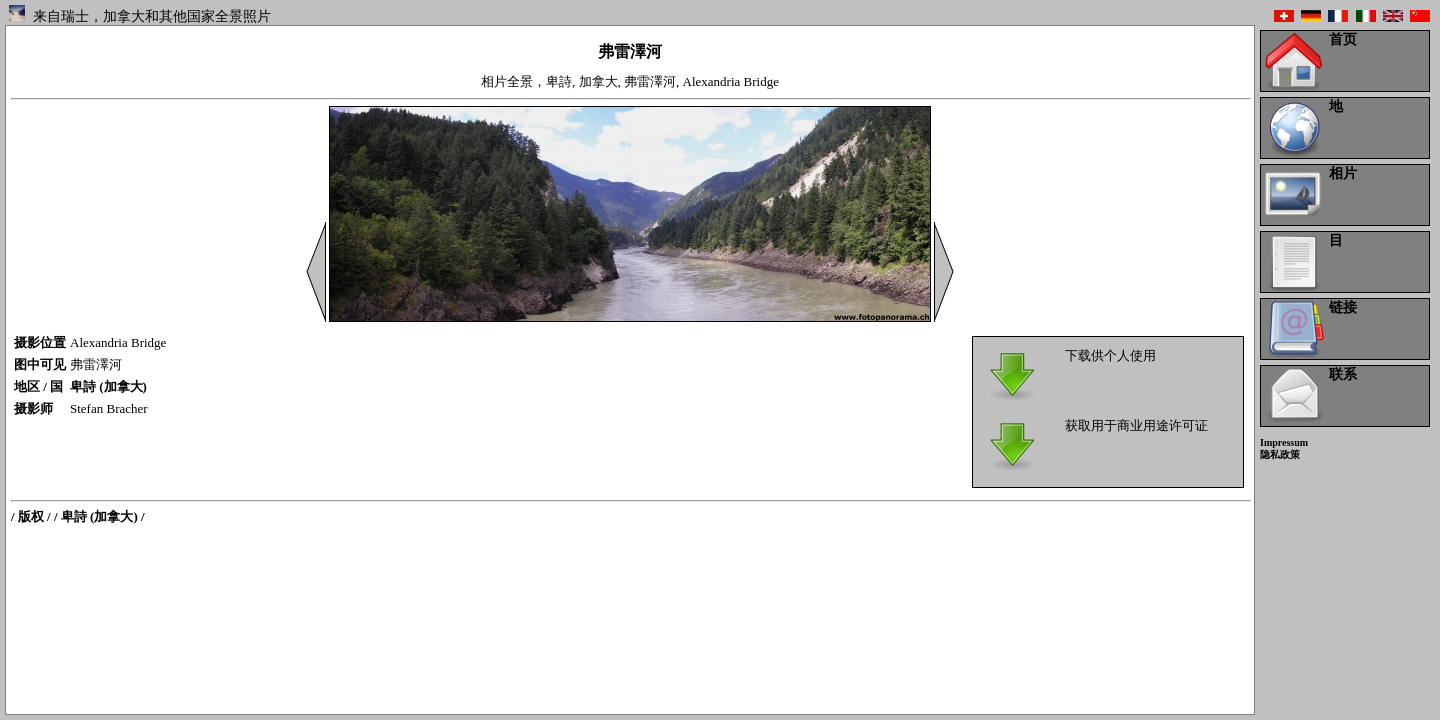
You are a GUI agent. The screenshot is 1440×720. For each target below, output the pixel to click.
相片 (1343, 173)
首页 (1343, 39)
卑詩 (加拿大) (108, 386)
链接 (1343, 307)
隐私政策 (1280, 454)
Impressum (1284, 442)
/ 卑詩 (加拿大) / (99, 516)
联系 (1343, 374)
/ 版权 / (31, 516)
